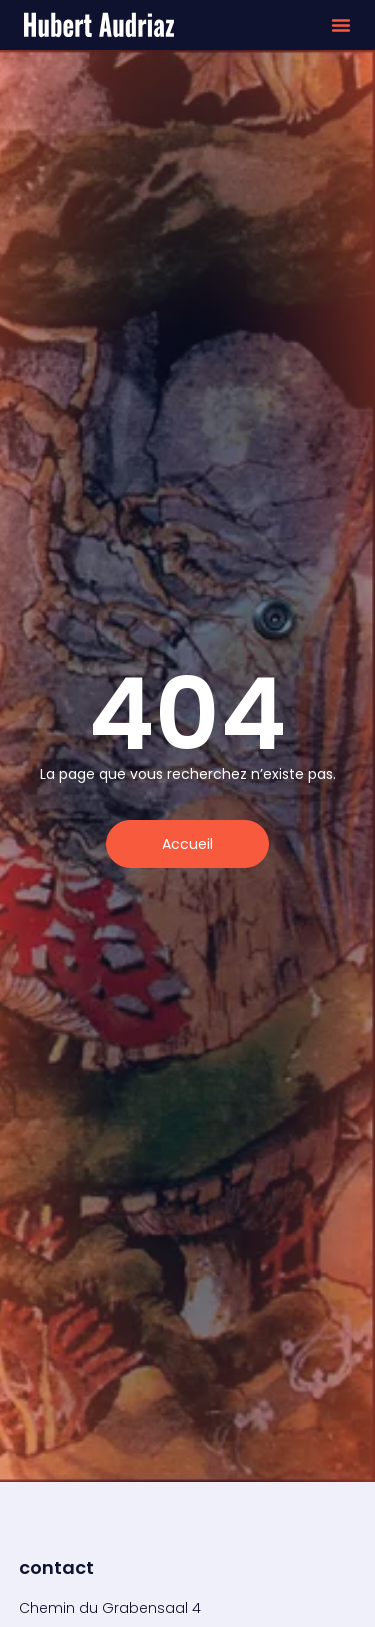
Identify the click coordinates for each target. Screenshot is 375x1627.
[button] (341, 25)
